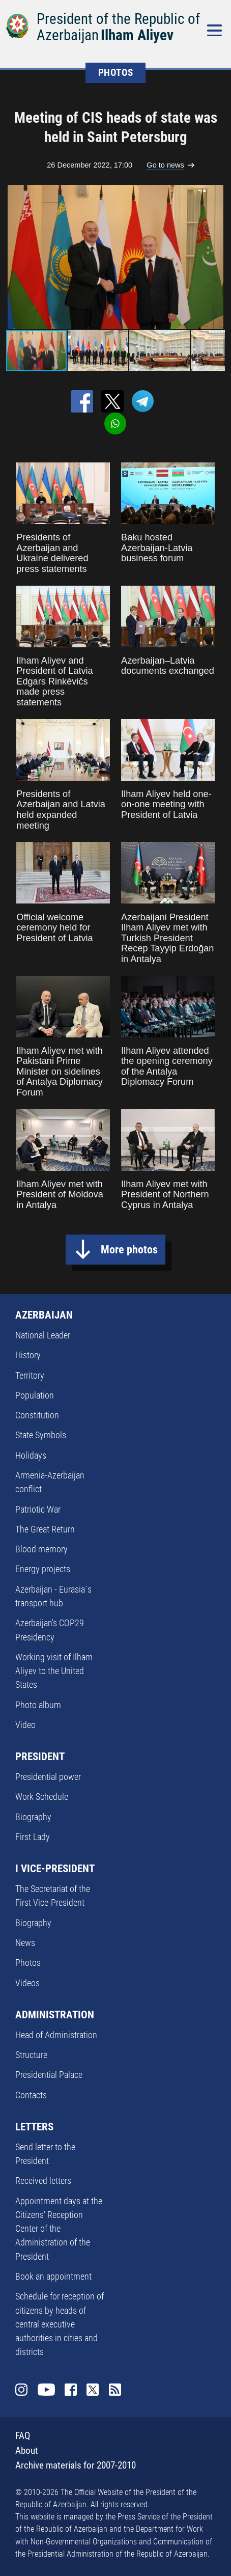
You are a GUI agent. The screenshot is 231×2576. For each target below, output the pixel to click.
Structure (31, 2054)
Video (25, 1724)
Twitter (92, 2389)
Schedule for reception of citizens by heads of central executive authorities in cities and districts (59, 2324)
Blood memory (41, 1549)
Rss (115, 2389)
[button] (216, 257)
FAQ (22, 2436)
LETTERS (34, 2127)
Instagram (21, 2389)
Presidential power (48, 1776)
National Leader (42, 1335)
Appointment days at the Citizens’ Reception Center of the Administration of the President (58, 2229)
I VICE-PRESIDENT (55, 1868)
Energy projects (42, 1569)
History (28, 1355)
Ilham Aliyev (137, 35)
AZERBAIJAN (44, 1315)
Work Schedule (41, 1796)
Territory (29, 1375)
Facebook (71, 2389)
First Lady (32, 1836)
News (25, 1942)
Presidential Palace (48, 2074)
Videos (27, 1983)
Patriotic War (38, 1509)
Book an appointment (53, 2276)
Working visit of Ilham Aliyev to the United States (54, 1671)
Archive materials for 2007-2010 (75, 2465)
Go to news (165, 165)
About (26, 2450)
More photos (129, 1249)
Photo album (38, 1705)
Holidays (30, 1455)
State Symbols (40, 1435)
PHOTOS (115, 72)
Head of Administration (56, 2035)
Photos (28, 1962)
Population (34, 1395)
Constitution (37, 1415)
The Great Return (45, 1529)
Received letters (43, 2180)
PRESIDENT (40, 1756)
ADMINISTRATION (54, 2015)
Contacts (31, 2095)
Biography (33, 1817)
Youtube (46, 2389)
